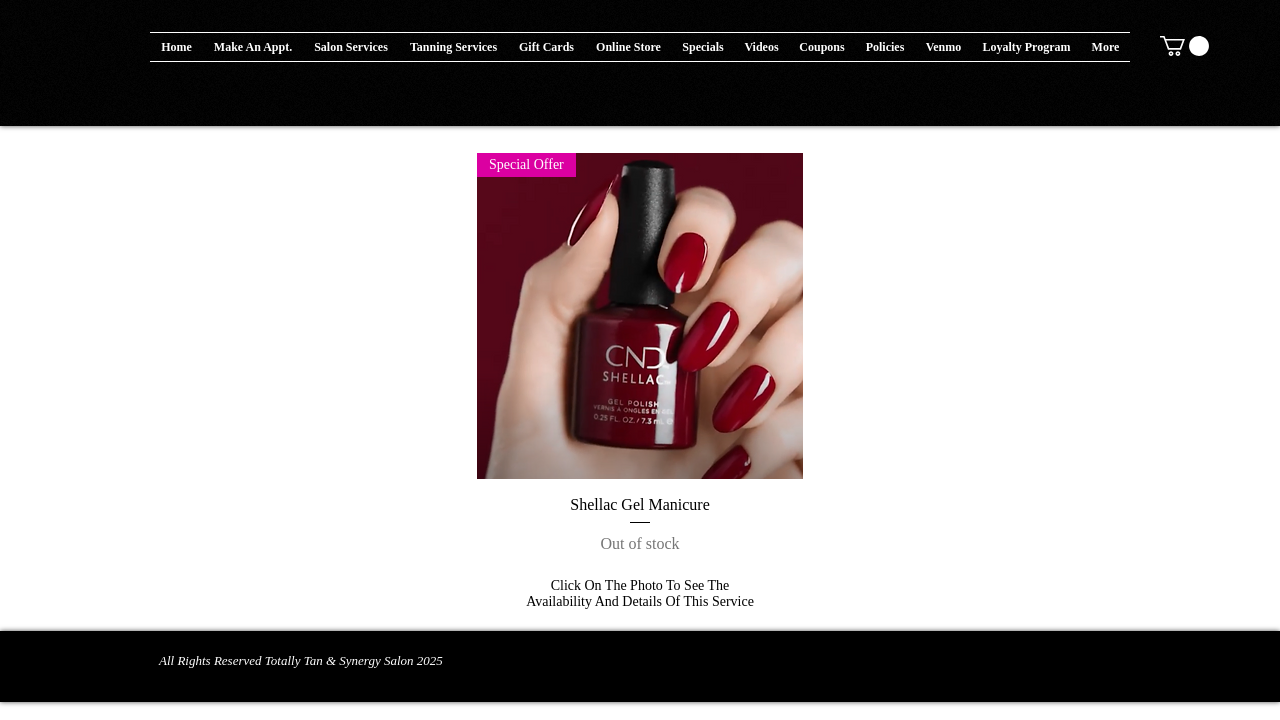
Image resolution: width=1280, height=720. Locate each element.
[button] (628, 47)
